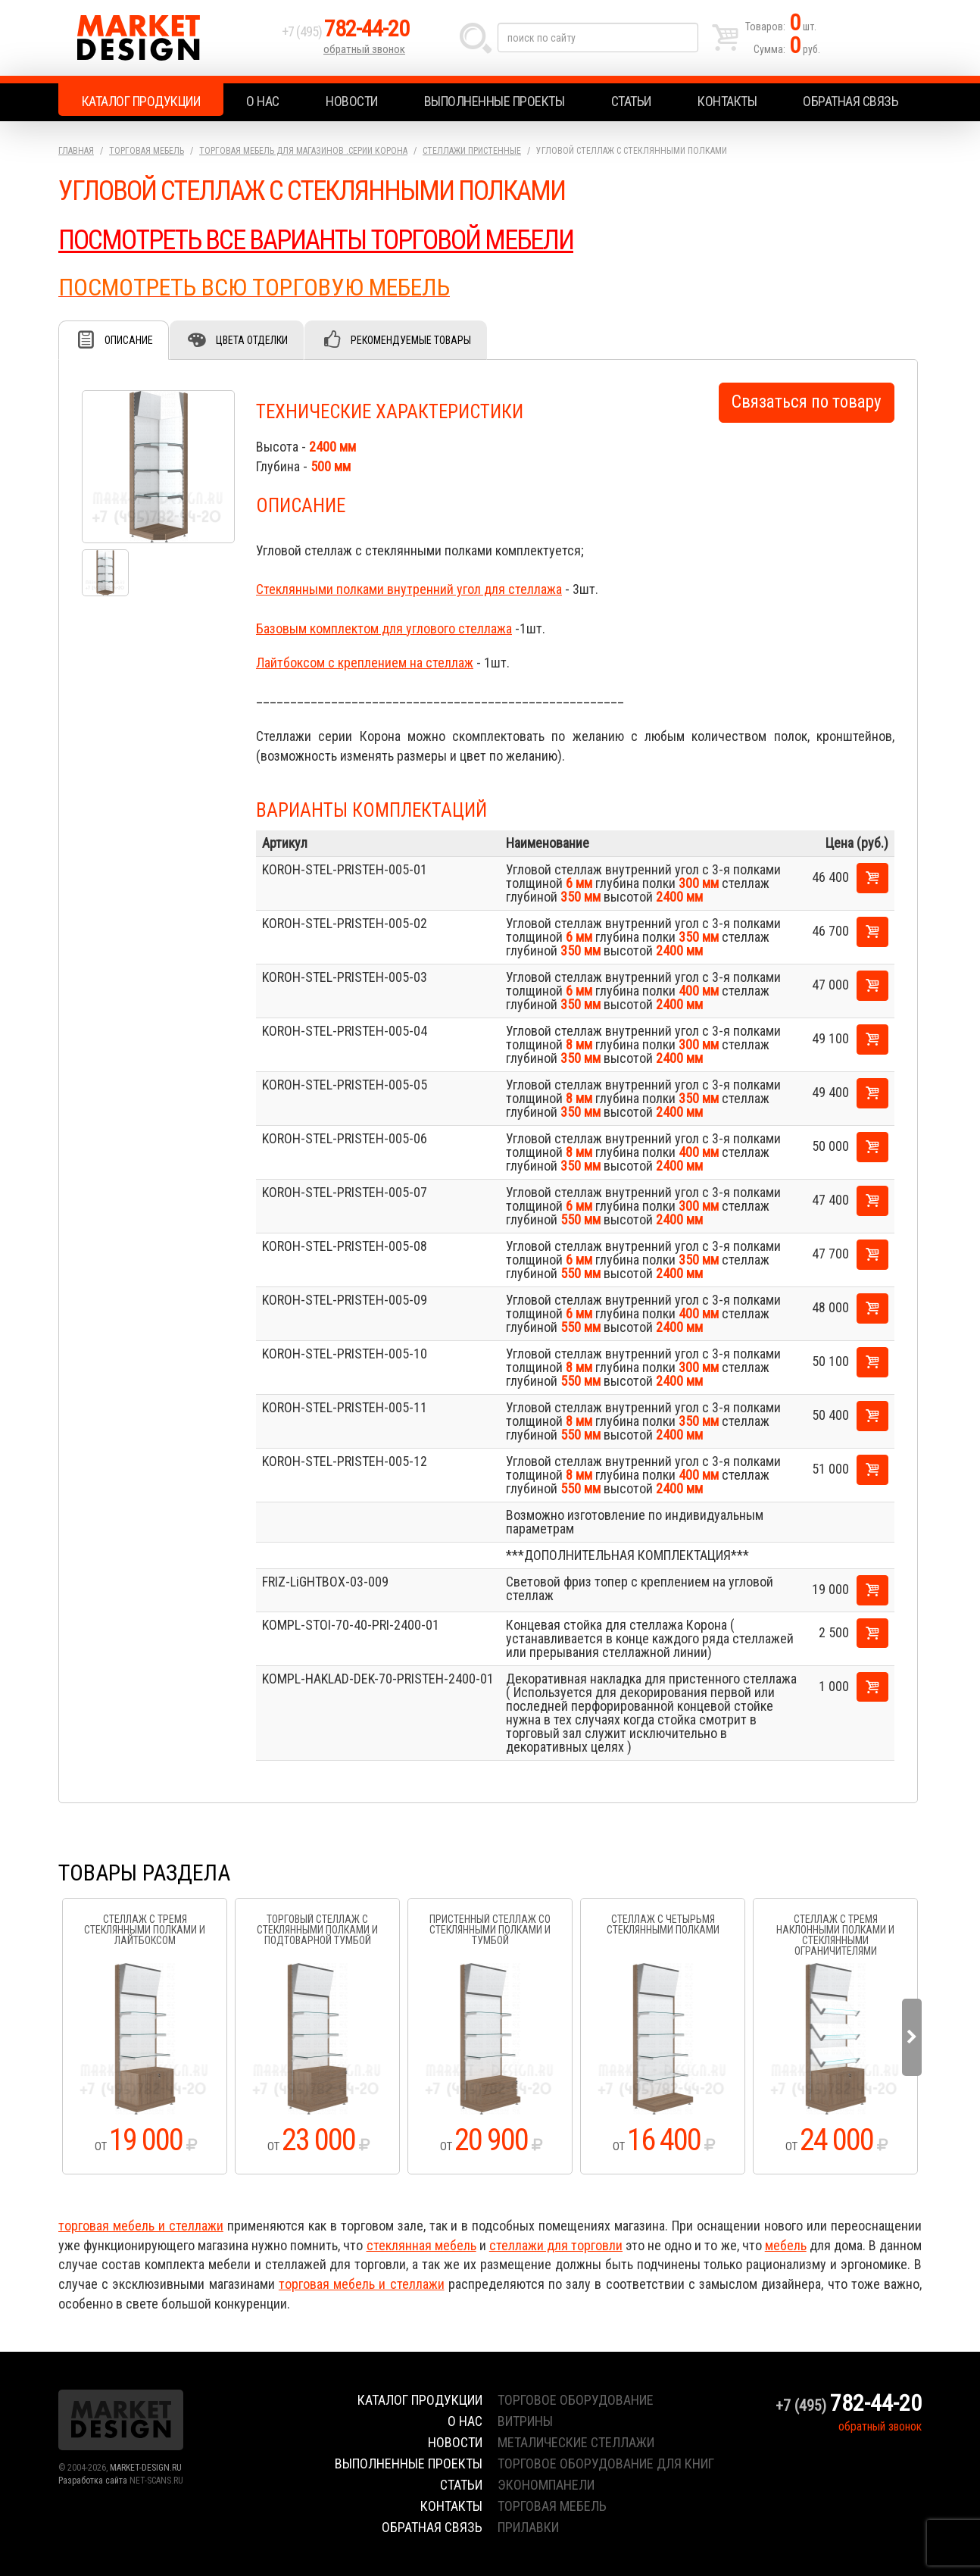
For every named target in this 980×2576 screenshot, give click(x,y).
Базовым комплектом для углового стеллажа (384, 628)
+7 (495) (345, 31)
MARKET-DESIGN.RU (146, 2467)
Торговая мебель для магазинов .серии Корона (303, 150)
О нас (262, 101)
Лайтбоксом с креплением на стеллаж (364, 663)
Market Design (166, 38)
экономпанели (546, 2485)
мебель (786, 2245)
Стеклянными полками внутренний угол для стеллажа (409, 589)
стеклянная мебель (421, 2245)
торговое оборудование (576, 2400)
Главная (76, 150)
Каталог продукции (141, 101)
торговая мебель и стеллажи (140, 2226)
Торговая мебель (146, 150)
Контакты (727, 101)
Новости (352, 101)
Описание (129, 340)
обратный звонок (364, 49)
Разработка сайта (92, 2480)
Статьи (631, 101)
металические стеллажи (576, 2442)
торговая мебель (552, 2506)
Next (912, 2037)
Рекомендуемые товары (411, 340)
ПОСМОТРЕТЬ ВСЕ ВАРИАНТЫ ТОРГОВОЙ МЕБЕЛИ (315, 240)
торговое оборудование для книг (606, 2463)
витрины (525, 2421)
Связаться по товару (807, 402)
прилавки (528, 2527)
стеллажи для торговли (556, 2245)
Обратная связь (850, 101)
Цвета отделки (252, 340)
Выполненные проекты (494, 101)
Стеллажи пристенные (472, 150)
